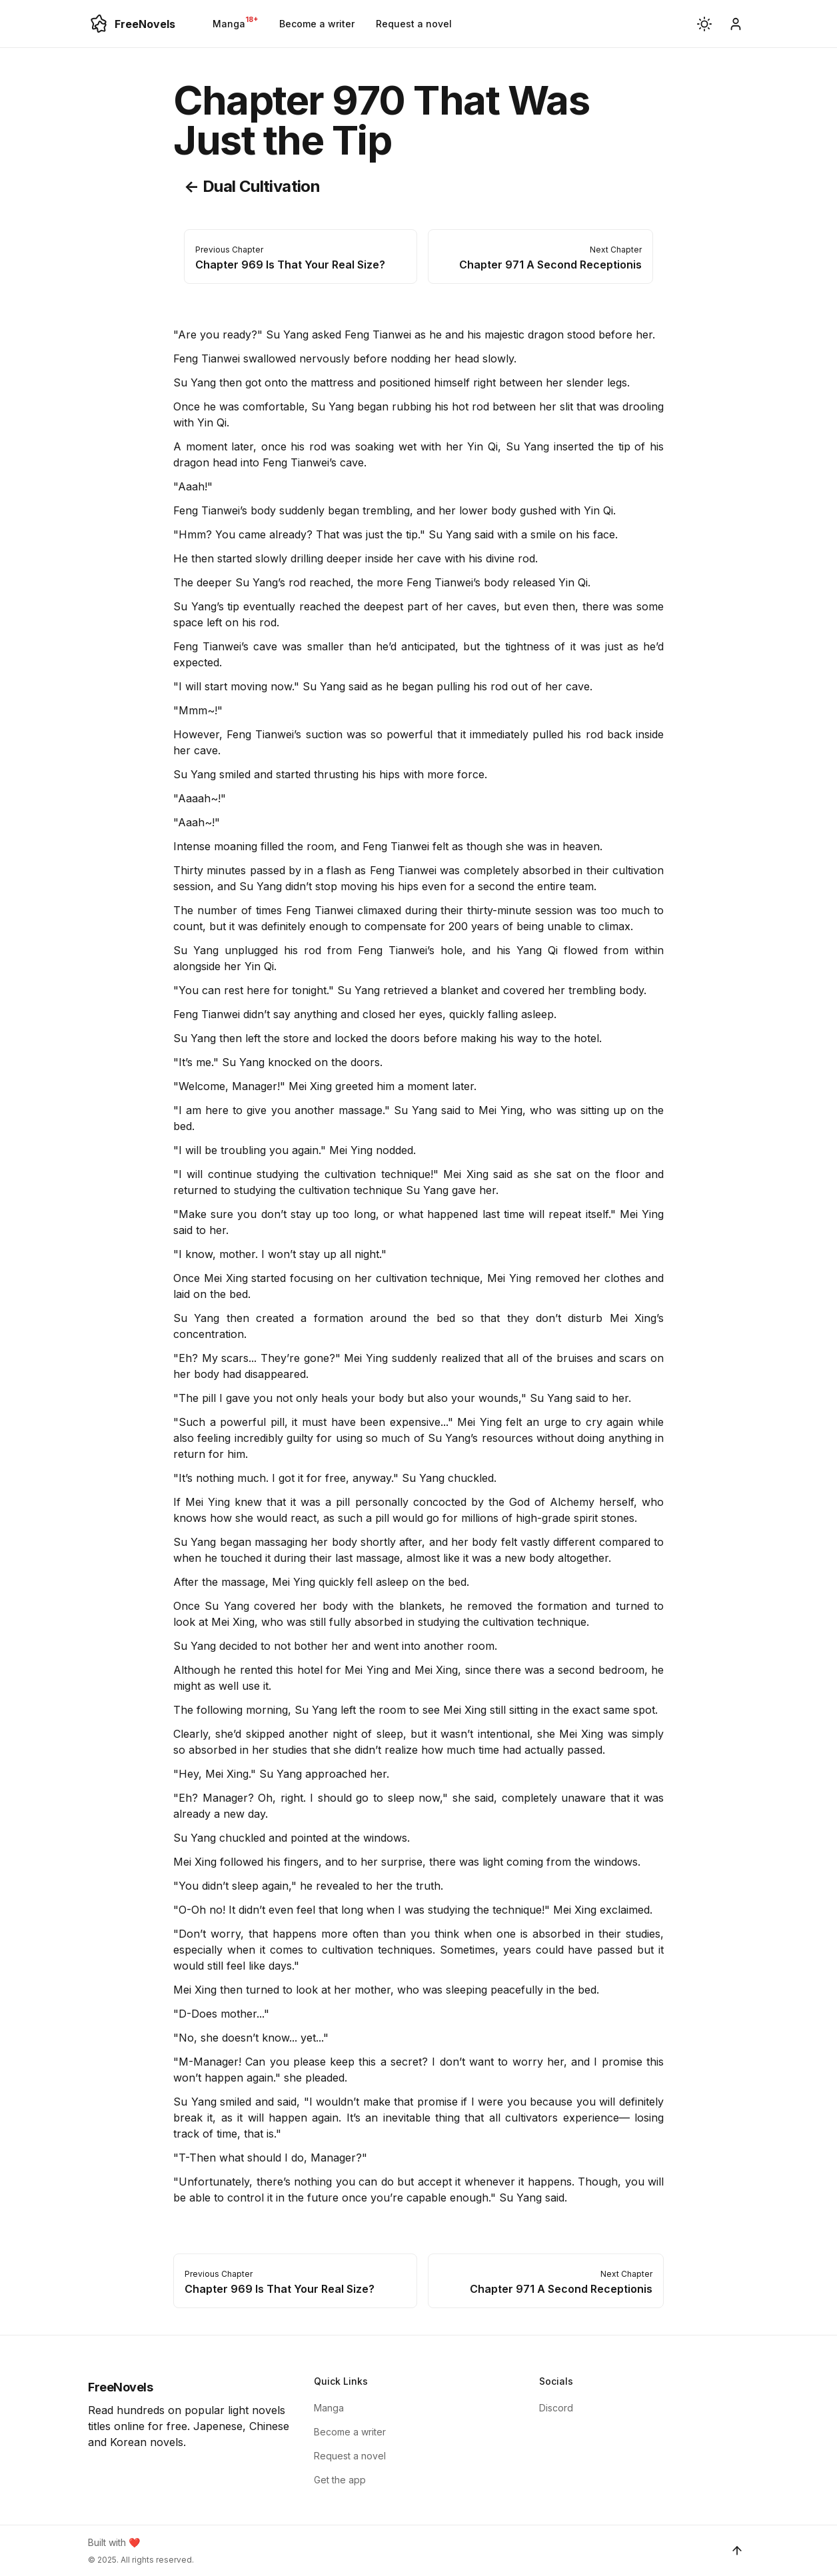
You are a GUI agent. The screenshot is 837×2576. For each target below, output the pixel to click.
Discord (556, 2407)
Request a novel (414, 23)
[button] (704, 24)
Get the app (340, 2479)
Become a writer (317, 23)
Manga (235, 22)
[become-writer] (735, 24)
